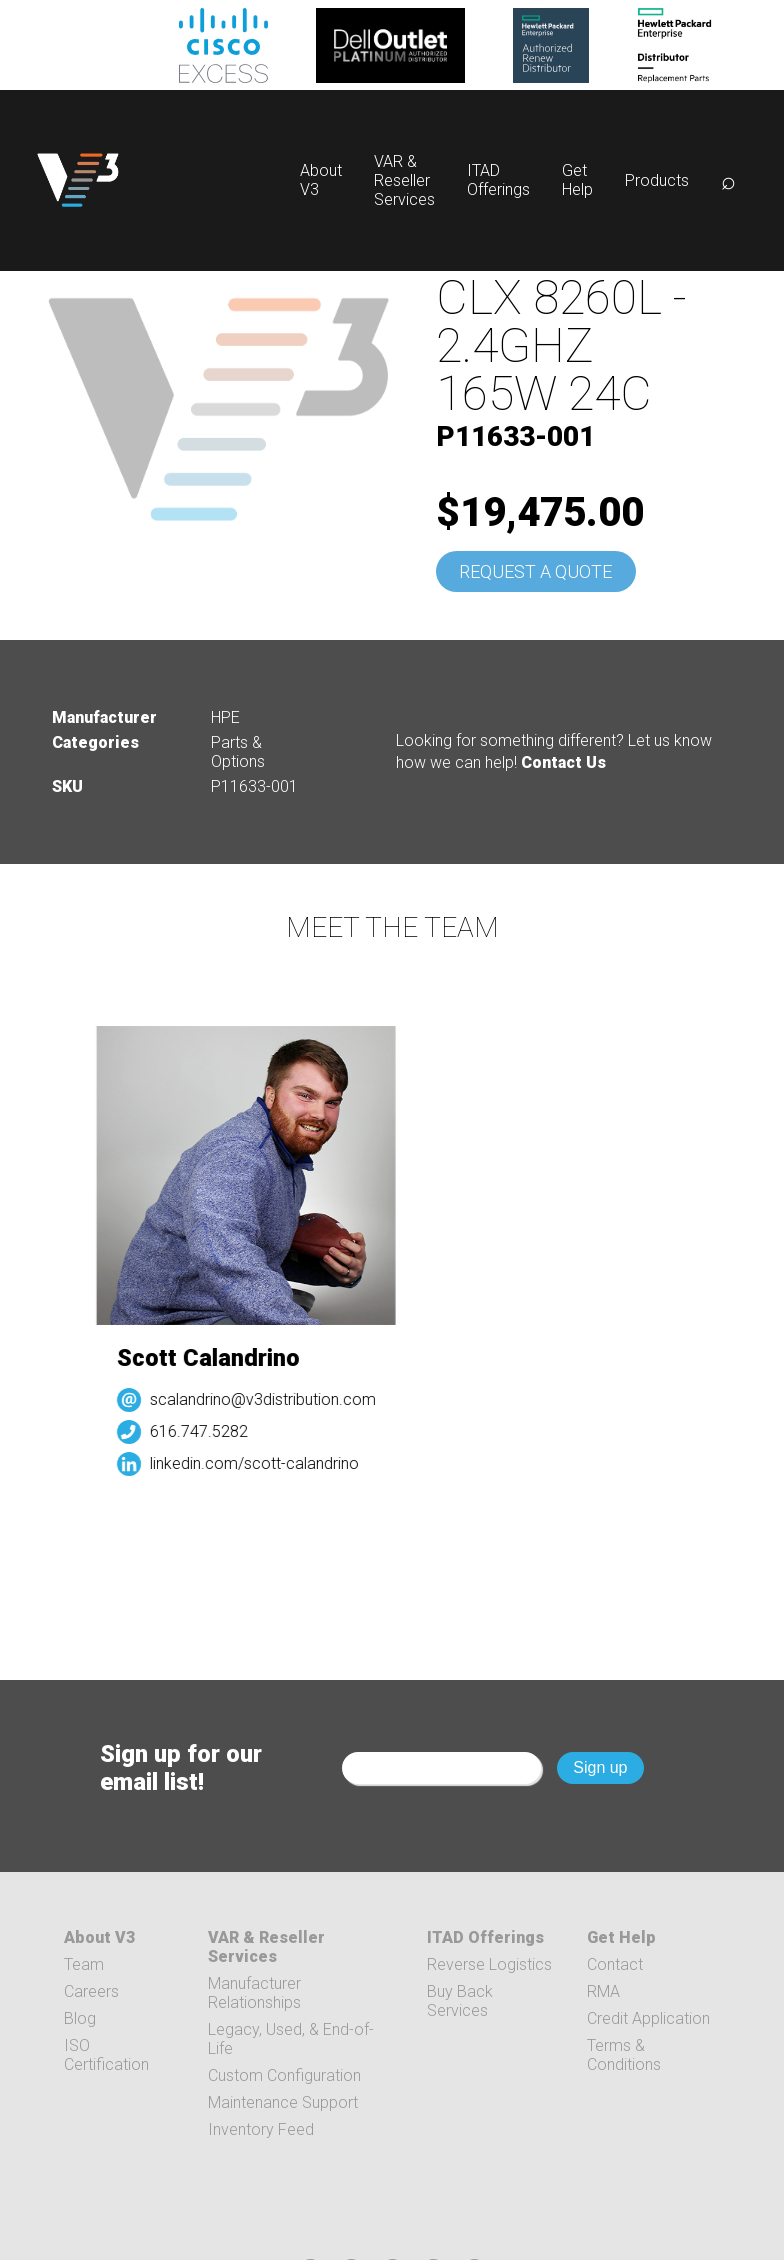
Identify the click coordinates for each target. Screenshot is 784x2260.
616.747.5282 (205, 1431)
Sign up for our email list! (181, 1768)
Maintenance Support (283, 2102)
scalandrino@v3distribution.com (269, 1399)
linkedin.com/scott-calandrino (260, 1463)
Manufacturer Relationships (254, 1993)
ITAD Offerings (498, 180)
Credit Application (648, 2018)
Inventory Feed (261, 2129)
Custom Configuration (284, 2075)
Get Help (577, 180)
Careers (91, 1991)
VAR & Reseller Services (404, 180)
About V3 (99, 1937)
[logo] (78, 180)
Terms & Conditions (624, 2055)
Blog (80, 2018)
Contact (615, 1964)
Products (657, 180)
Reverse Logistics (489, 1964)
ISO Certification (106, 2055)
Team (84, 1964)
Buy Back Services (460, 2001)
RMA (603, 1991)
